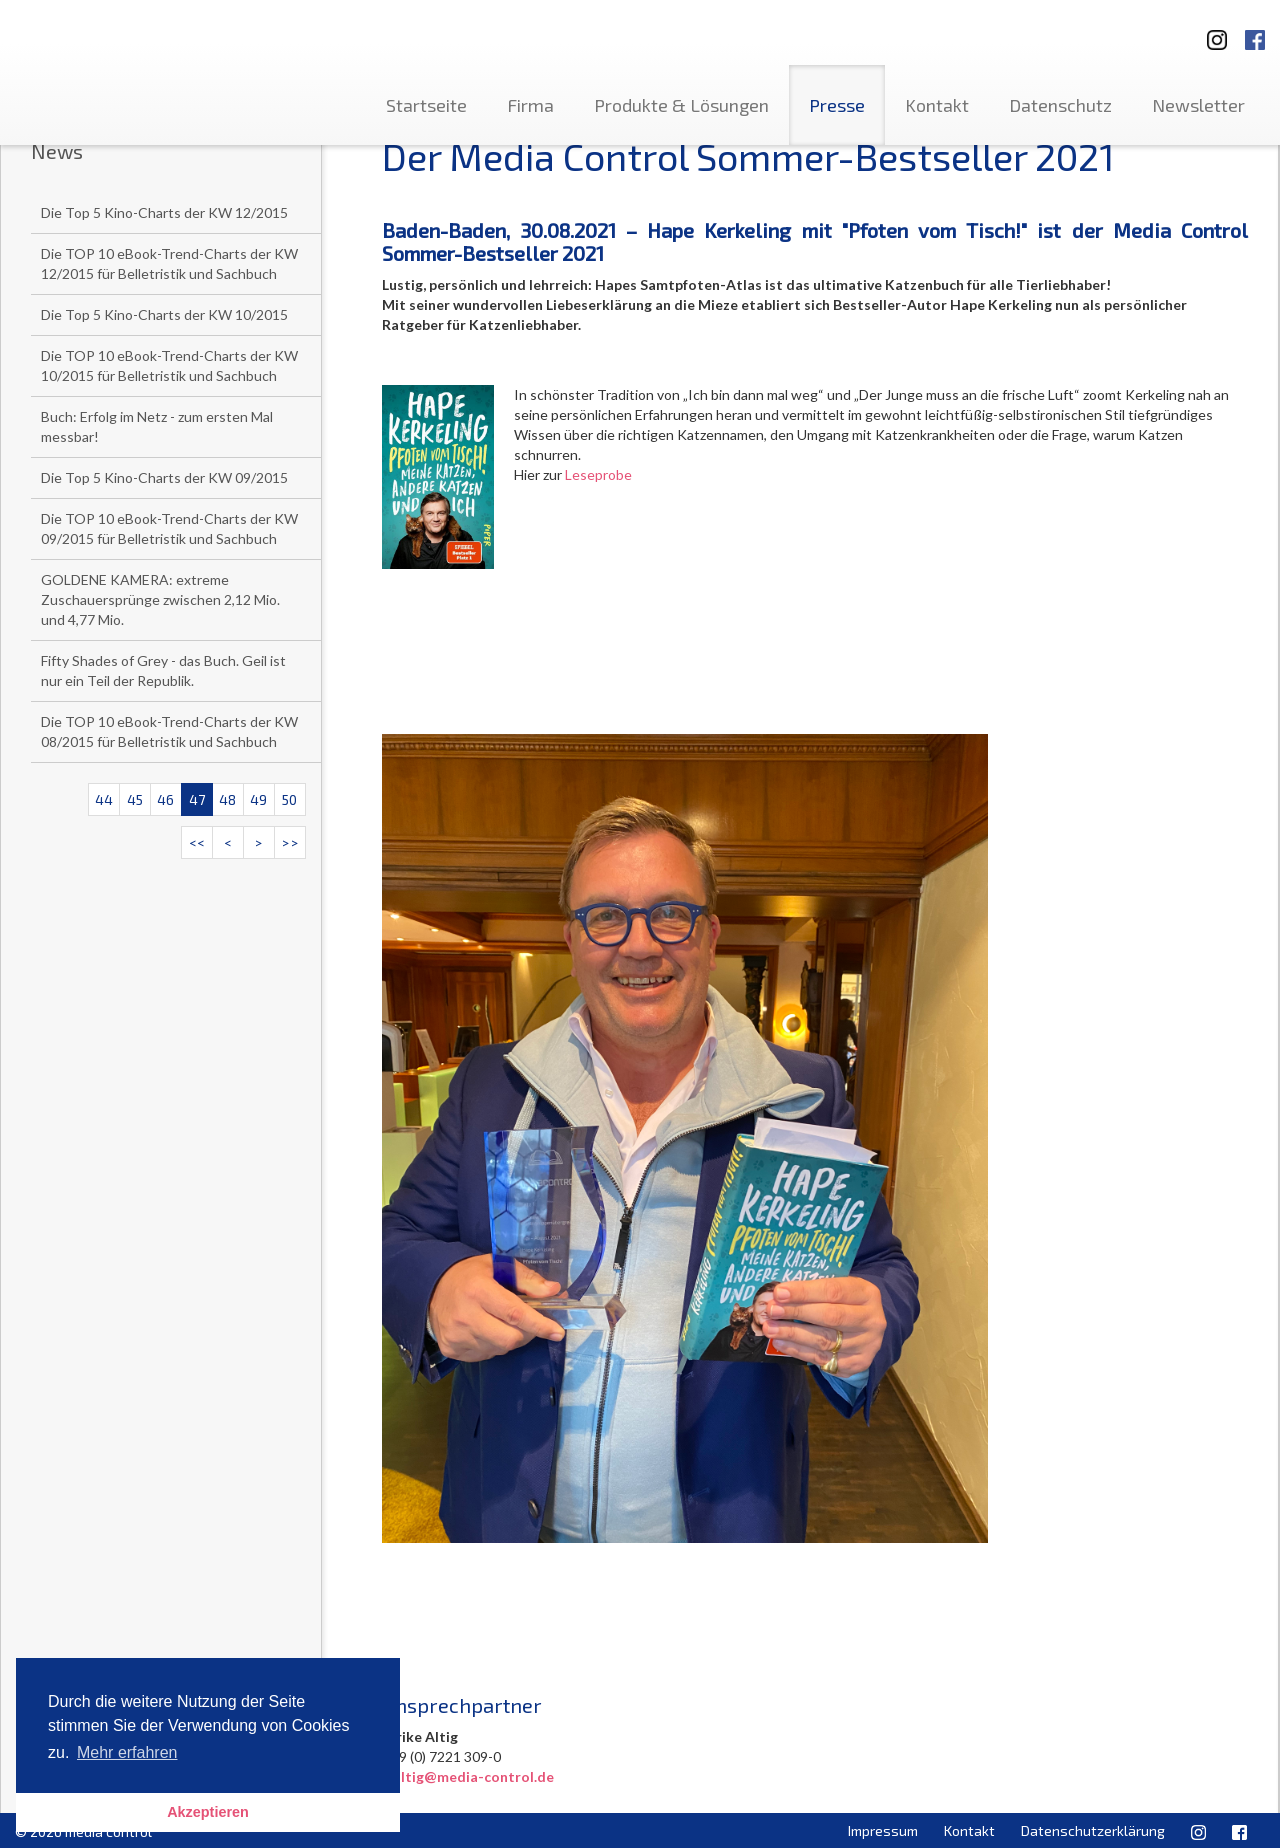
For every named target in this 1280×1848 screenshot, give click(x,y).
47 (197, 799)
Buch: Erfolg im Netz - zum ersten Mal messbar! (157, 426)
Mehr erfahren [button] (127, 1752)
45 (135, 799)
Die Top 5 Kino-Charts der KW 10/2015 (164, 314)
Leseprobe (598, 474)
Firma (530, 105)
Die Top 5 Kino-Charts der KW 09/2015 (164, 477)
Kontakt (937, 105)
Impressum (883, 1830)
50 (289, 799)
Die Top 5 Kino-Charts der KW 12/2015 (164, 212)
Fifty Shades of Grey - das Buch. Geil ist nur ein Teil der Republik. (163, 670)
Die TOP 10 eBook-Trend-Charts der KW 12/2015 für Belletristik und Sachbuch (169, 263)
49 (258, 799)
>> (290, 842)
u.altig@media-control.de (468, 1776)
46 (165, 799)
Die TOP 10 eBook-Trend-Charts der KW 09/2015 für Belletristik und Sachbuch (169, 528)
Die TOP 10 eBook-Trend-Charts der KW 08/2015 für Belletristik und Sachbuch (169, 731)
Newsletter (1198, 105)
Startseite (426, 105)
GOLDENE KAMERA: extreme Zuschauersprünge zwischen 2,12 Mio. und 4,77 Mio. (160, 599)
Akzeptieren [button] (208, 1812)
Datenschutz (1060, 105)
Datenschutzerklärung (1093, 1830)
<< (197, 842)
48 (227, 799)
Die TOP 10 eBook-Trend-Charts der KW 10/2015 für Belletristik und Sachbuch (169, 365)
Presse (837, 105)
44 (104, 799)
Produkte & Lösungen (681, 105)
